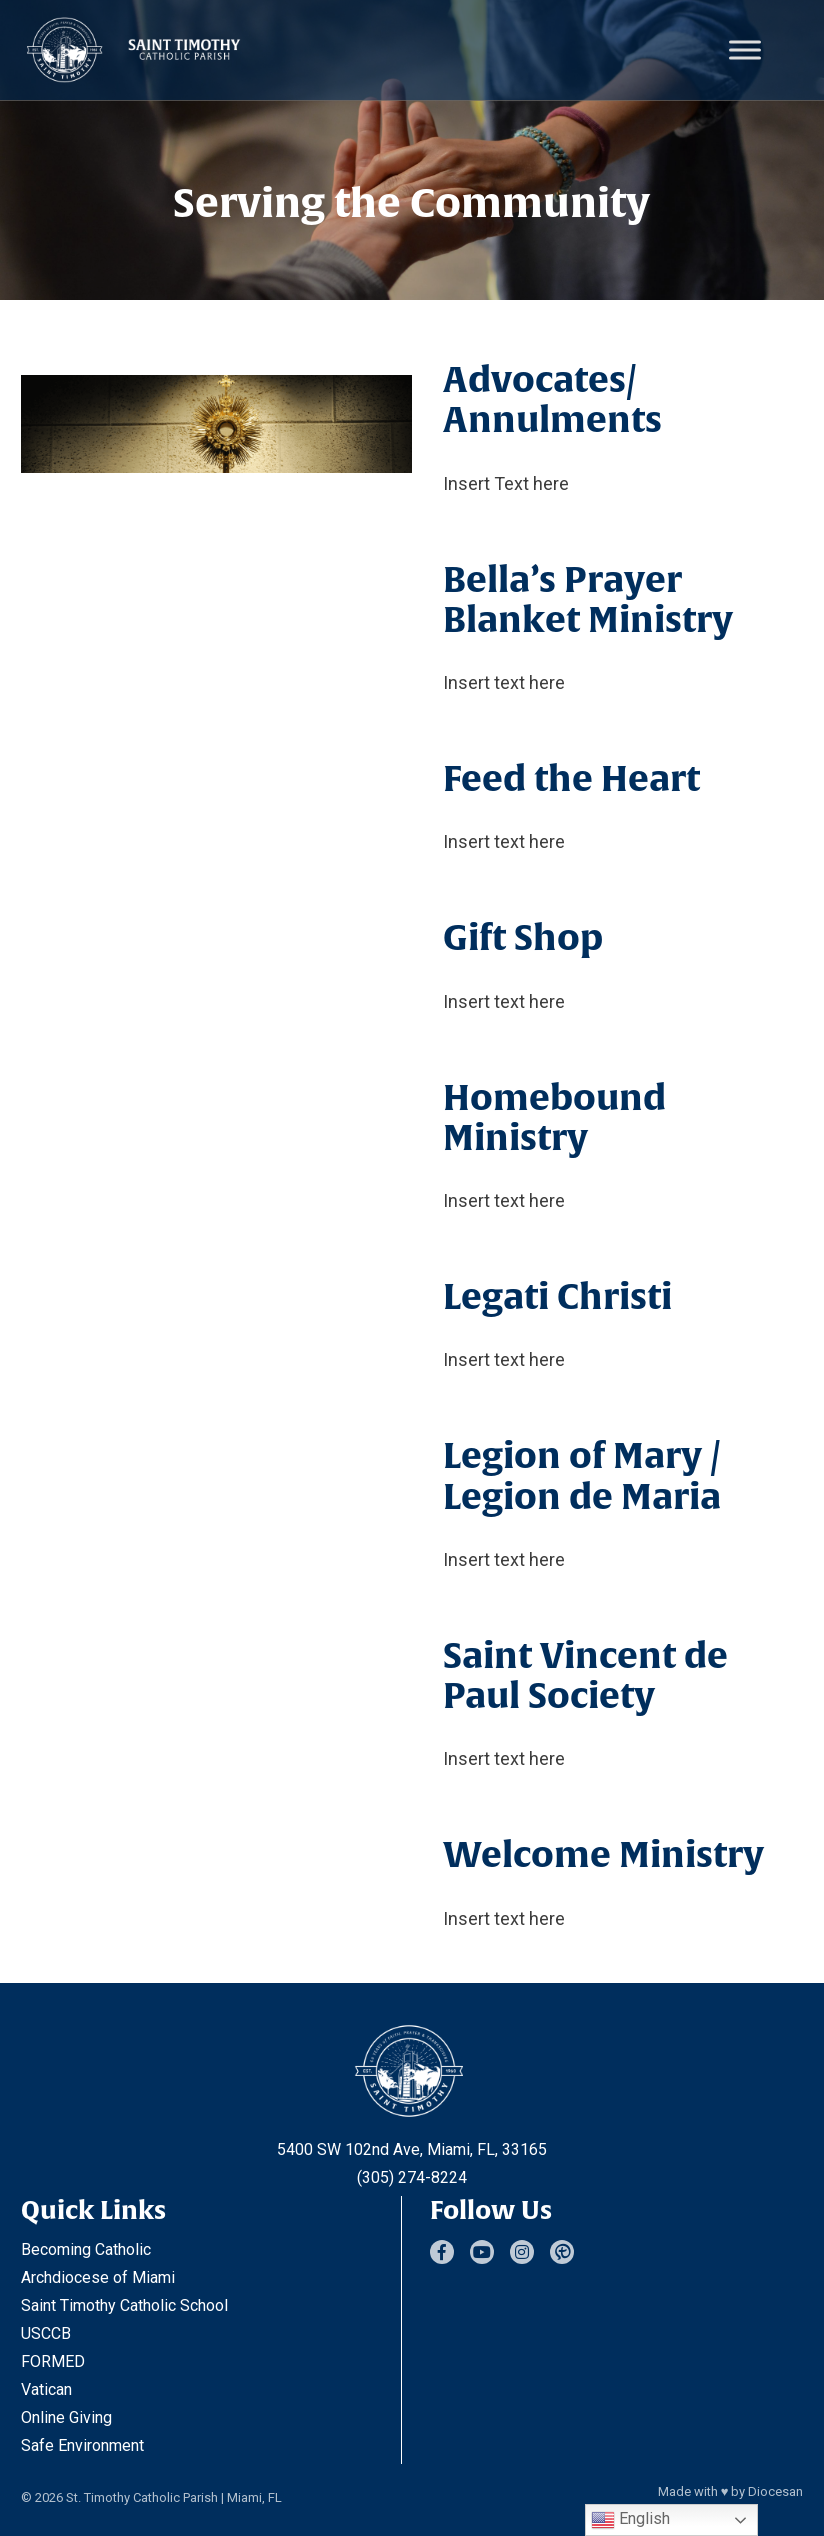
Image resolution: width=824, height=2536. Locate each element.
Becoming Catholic (86, 2249)
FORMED (53, 2361)
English (630, 2520)
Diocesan (775, 2491)
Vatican (46, 2389)
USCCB (46, 2333)
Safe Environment (82, 2445)
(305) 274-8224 (412, 2177)
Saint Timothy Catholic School (124, 2305)
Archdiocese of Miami (98, 2277)
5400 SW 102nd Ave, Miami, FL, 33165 (412, 2149)
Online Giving (66, 2417)
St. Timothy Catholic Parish (142, 2497)
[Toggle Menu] (745, 49)
